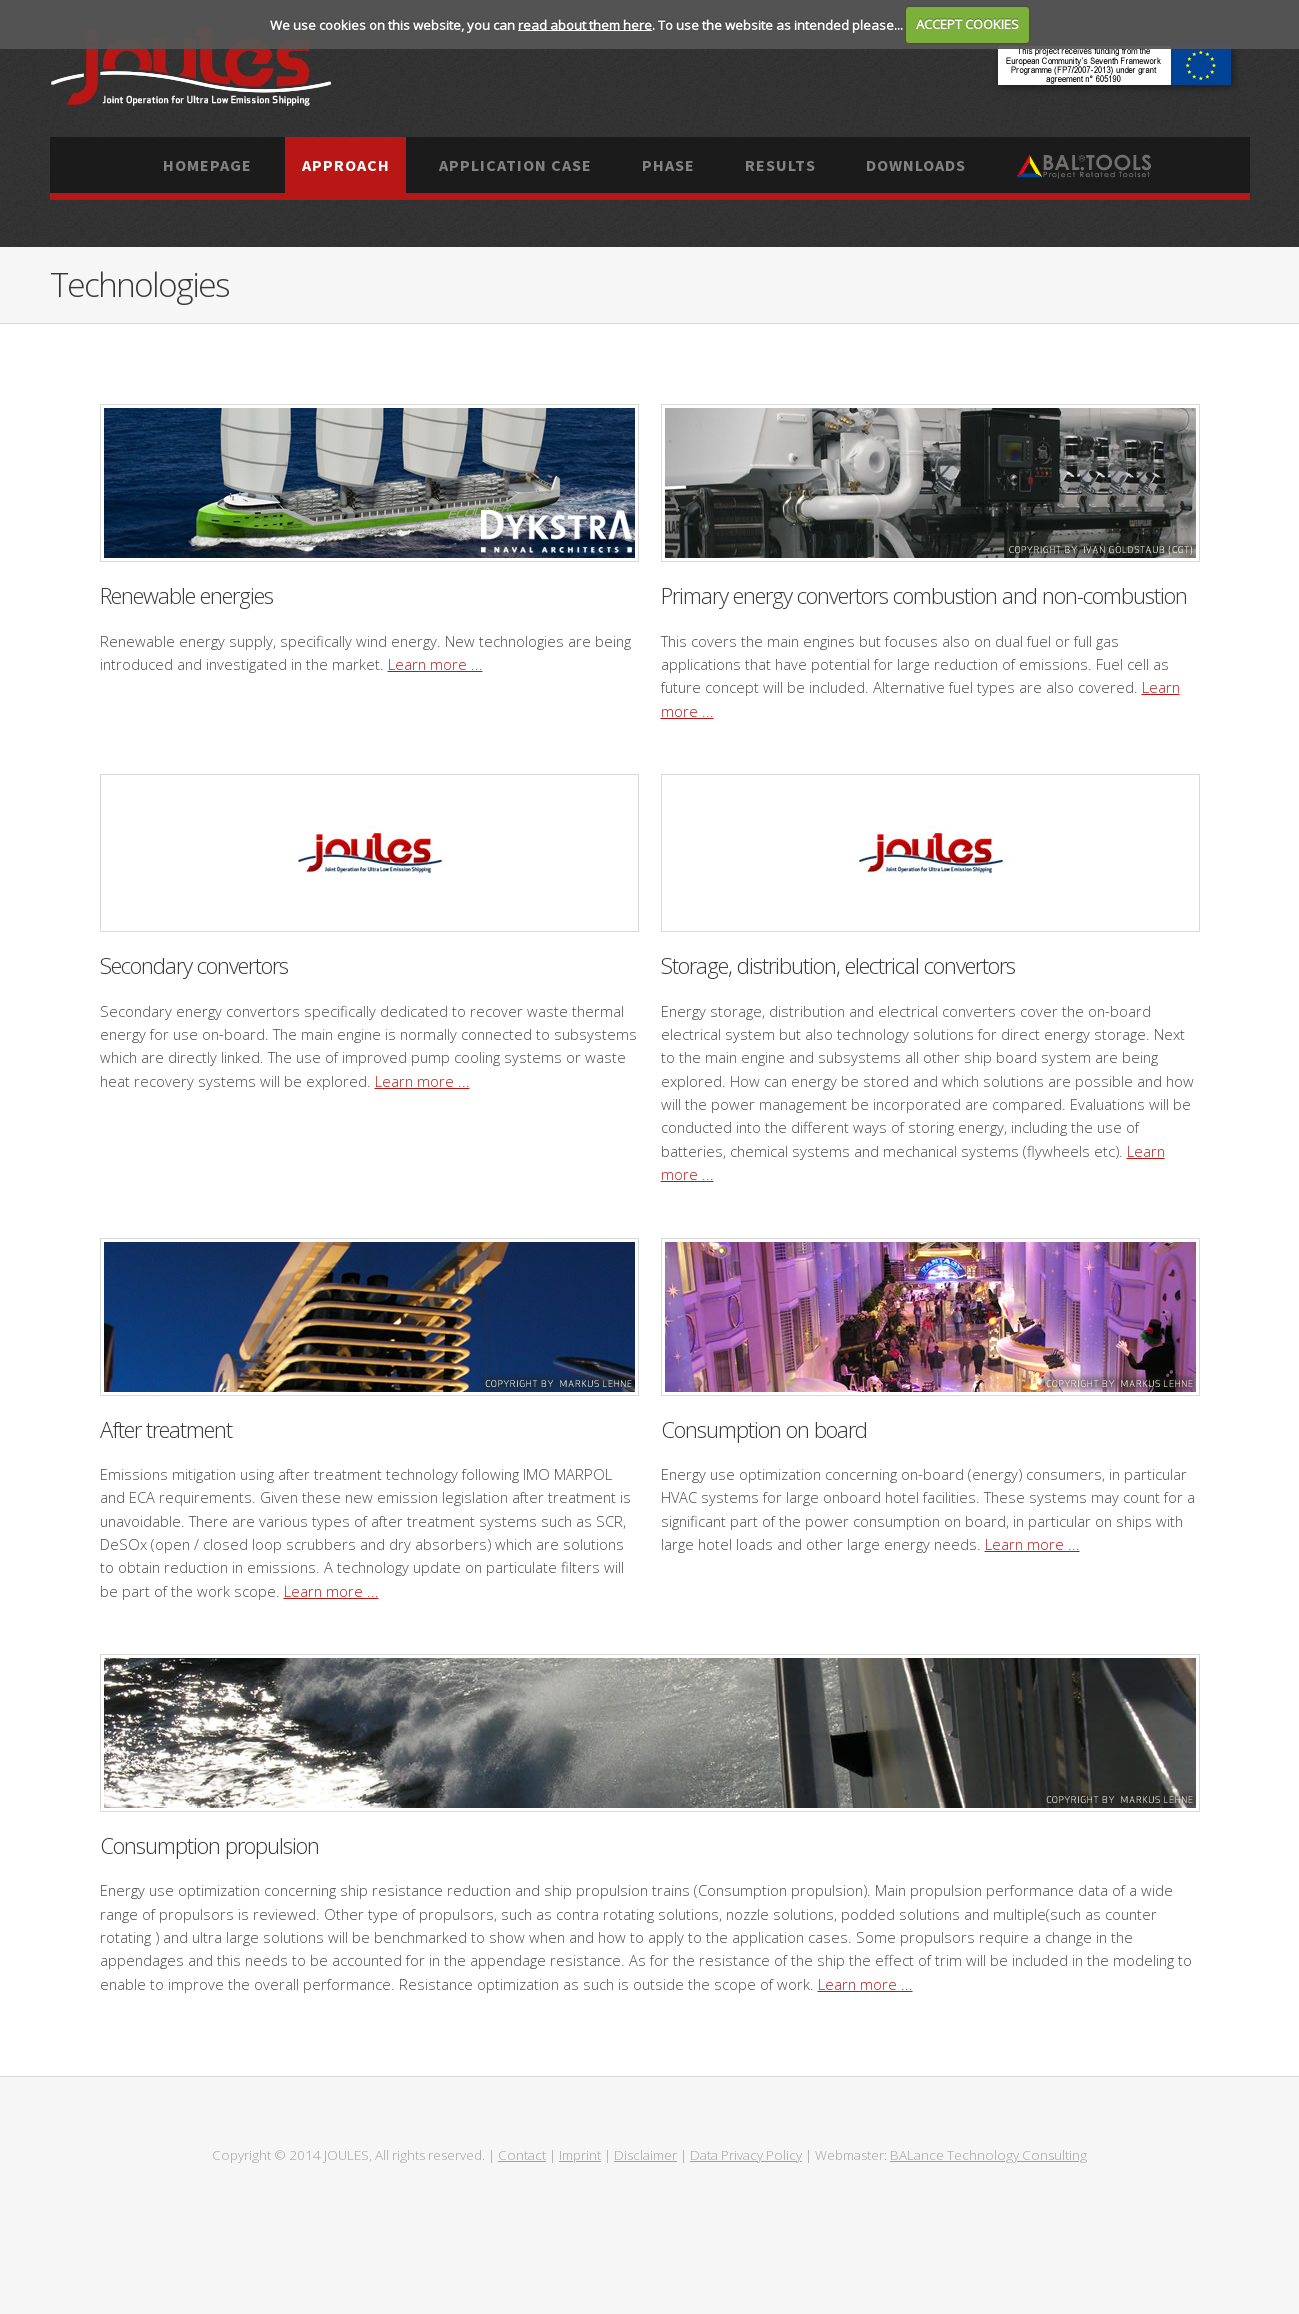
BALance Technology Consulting (988, 2155)
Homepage (207, 165)
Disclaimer (645, 2155)
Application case (515, 165)
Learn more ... (435, 664)
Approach (346, 165)
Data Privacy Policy (746, 2155)
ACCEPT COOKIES (967, 24)
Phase (668, 165)
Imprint (580, 2155)
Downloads (916, 165)
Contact (522, 2155)
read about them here (585, 24)
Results (780, 165)
